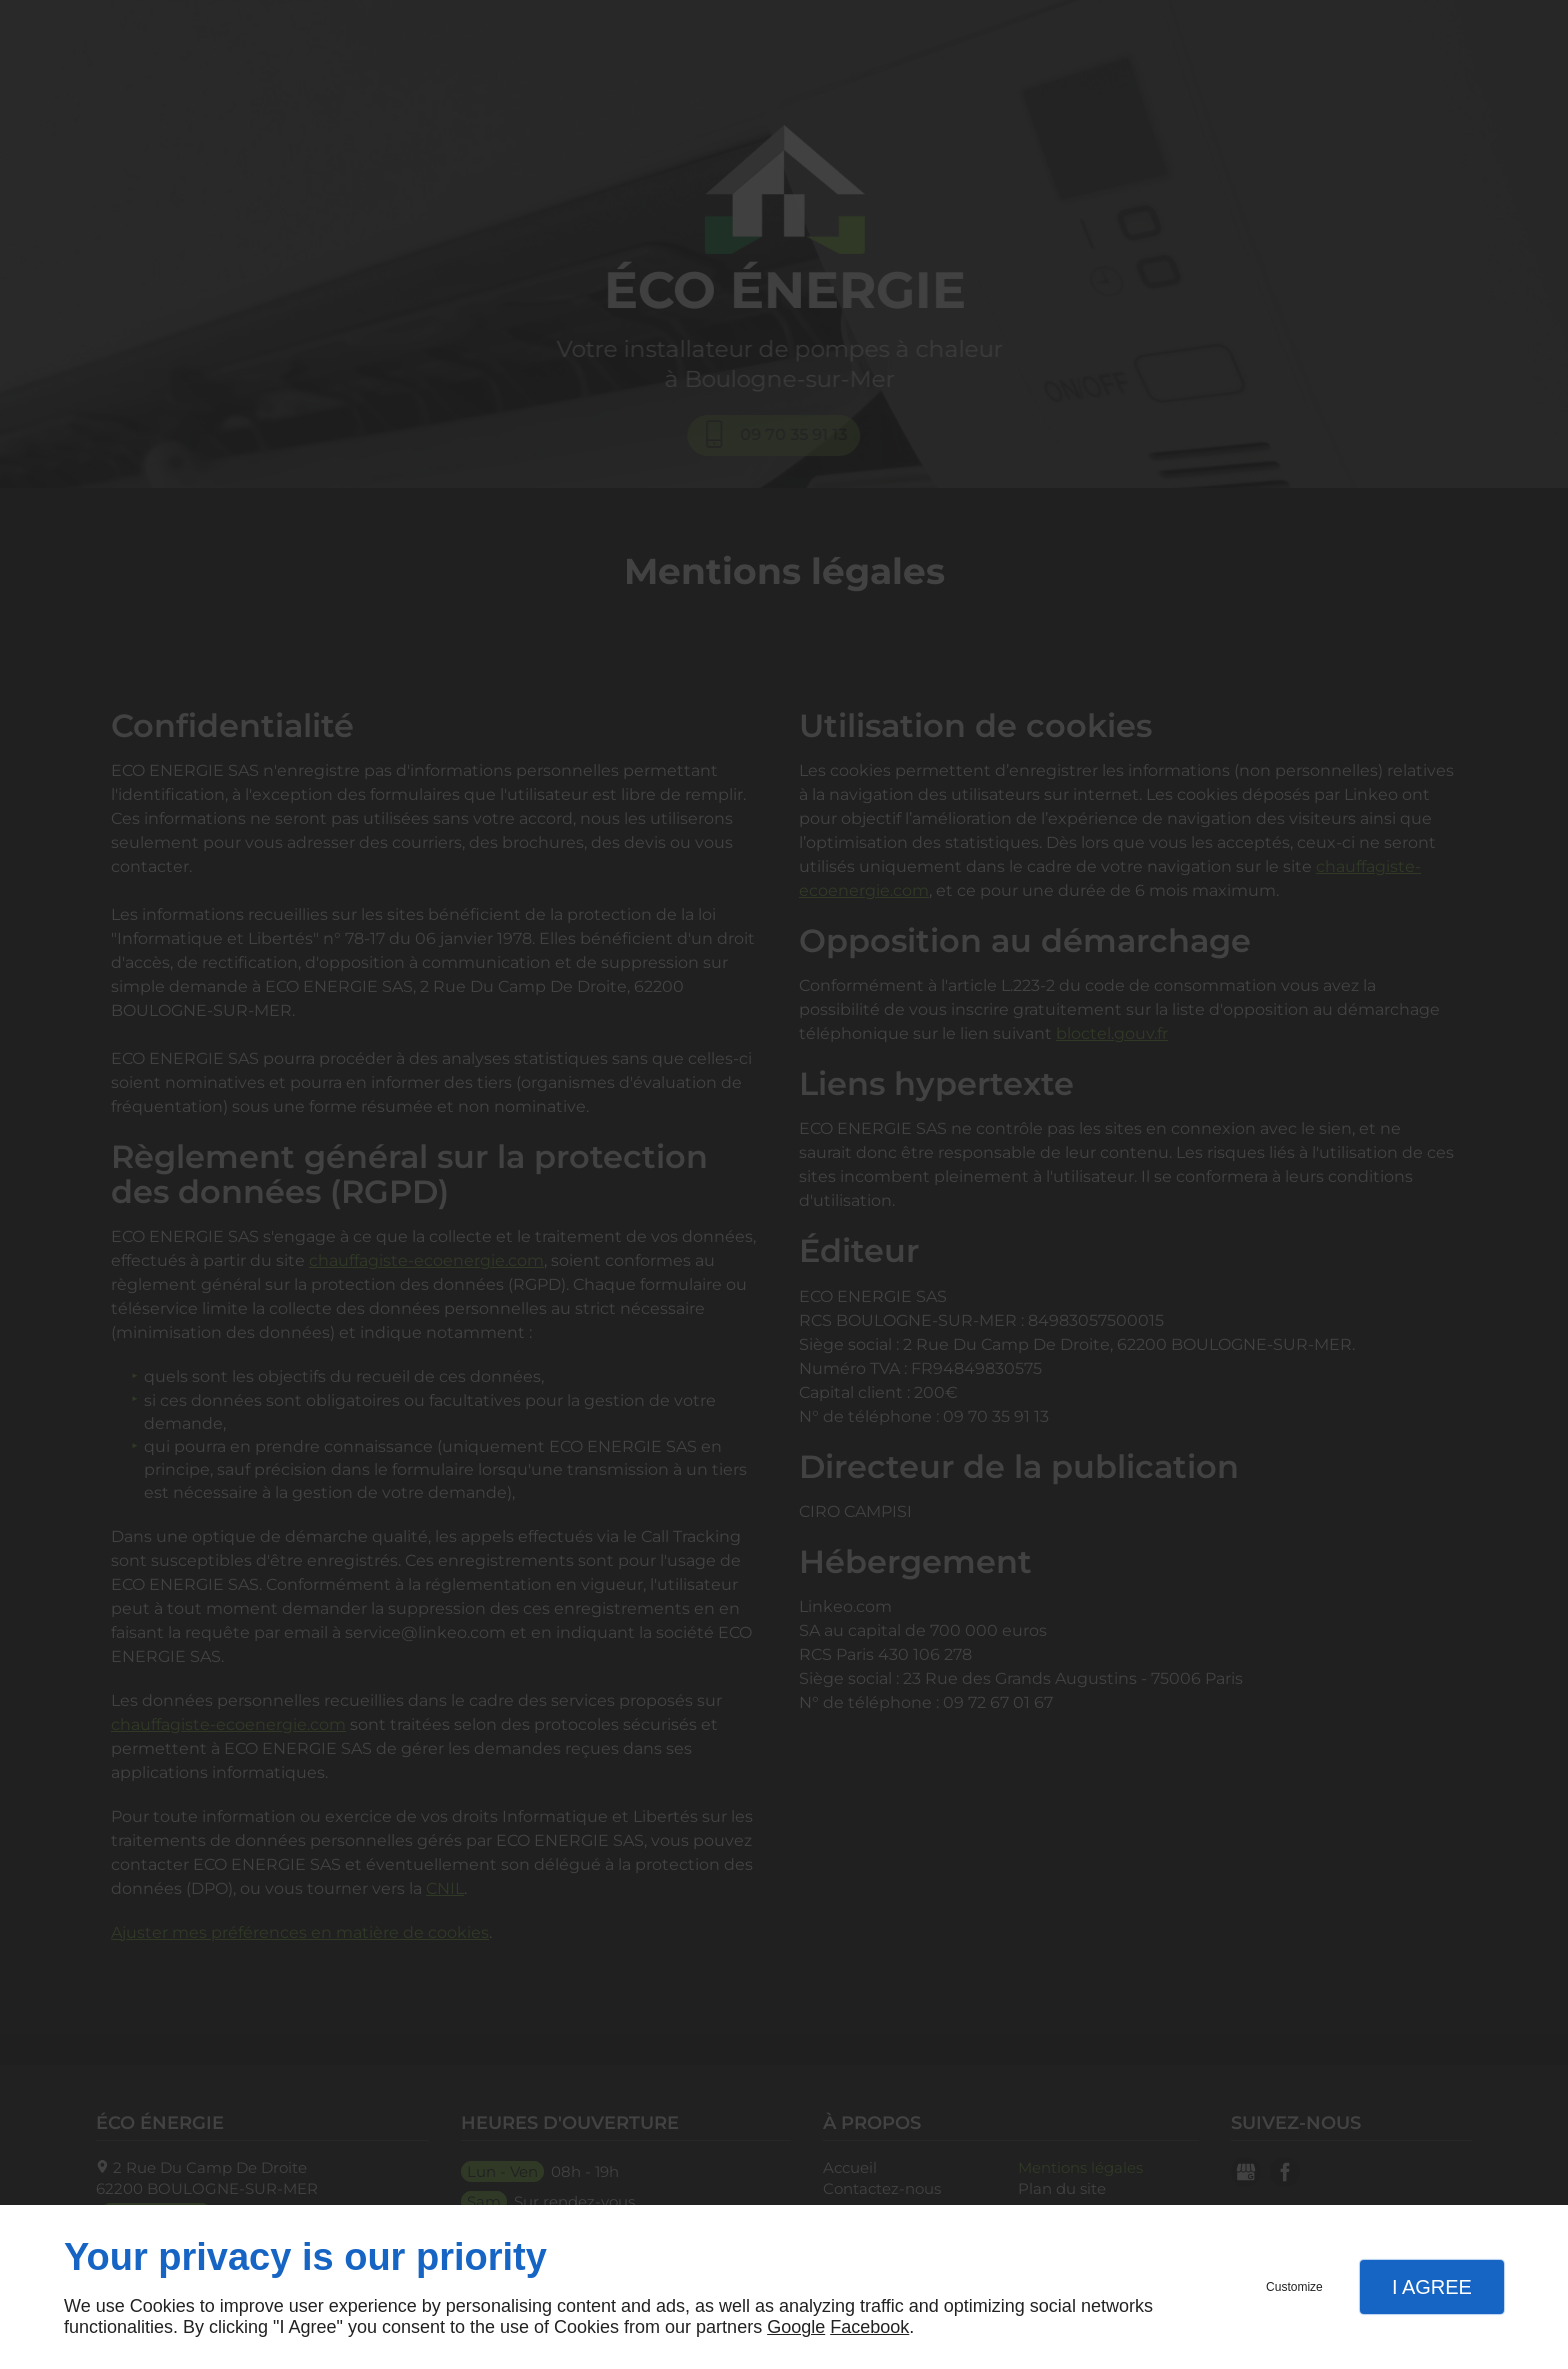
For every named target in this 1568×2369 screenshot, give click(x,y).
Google (796, 2327)
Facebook (869, 2327)
